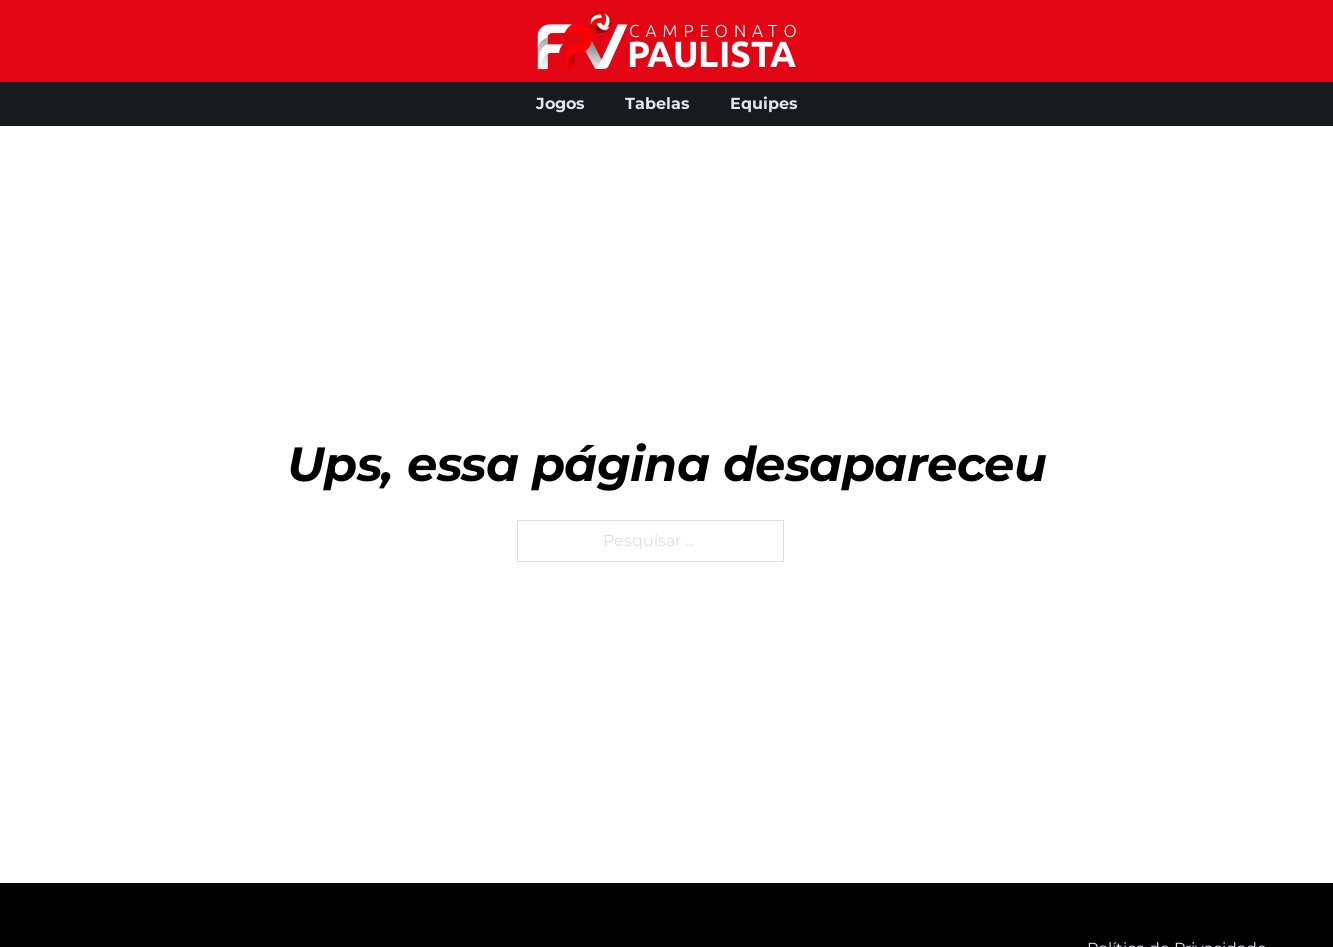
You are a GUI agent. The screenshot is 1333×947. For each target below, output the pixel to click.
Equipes (764, 103)
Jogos (560, 103)
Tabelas (657, 103)
